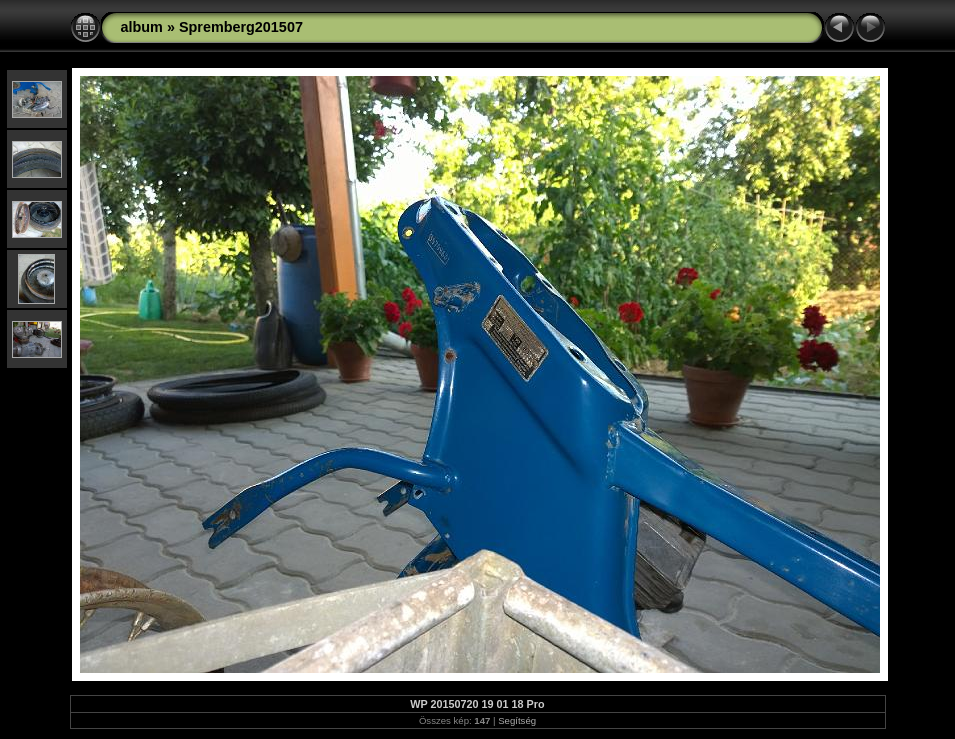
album (142, 27)
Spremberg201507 (241, 27)
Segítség (517, 720)
